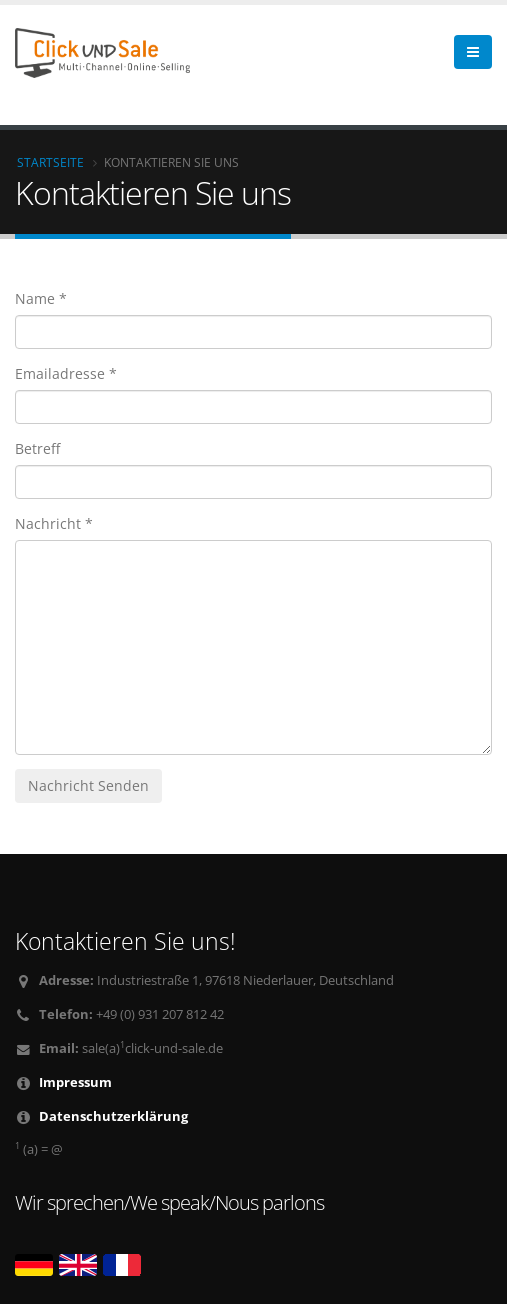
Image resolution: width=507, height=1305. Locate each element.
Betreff (37, 448)
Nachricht (48, 523)
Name (35, 298)
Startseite (50, 162)
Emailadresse (60, 373)
